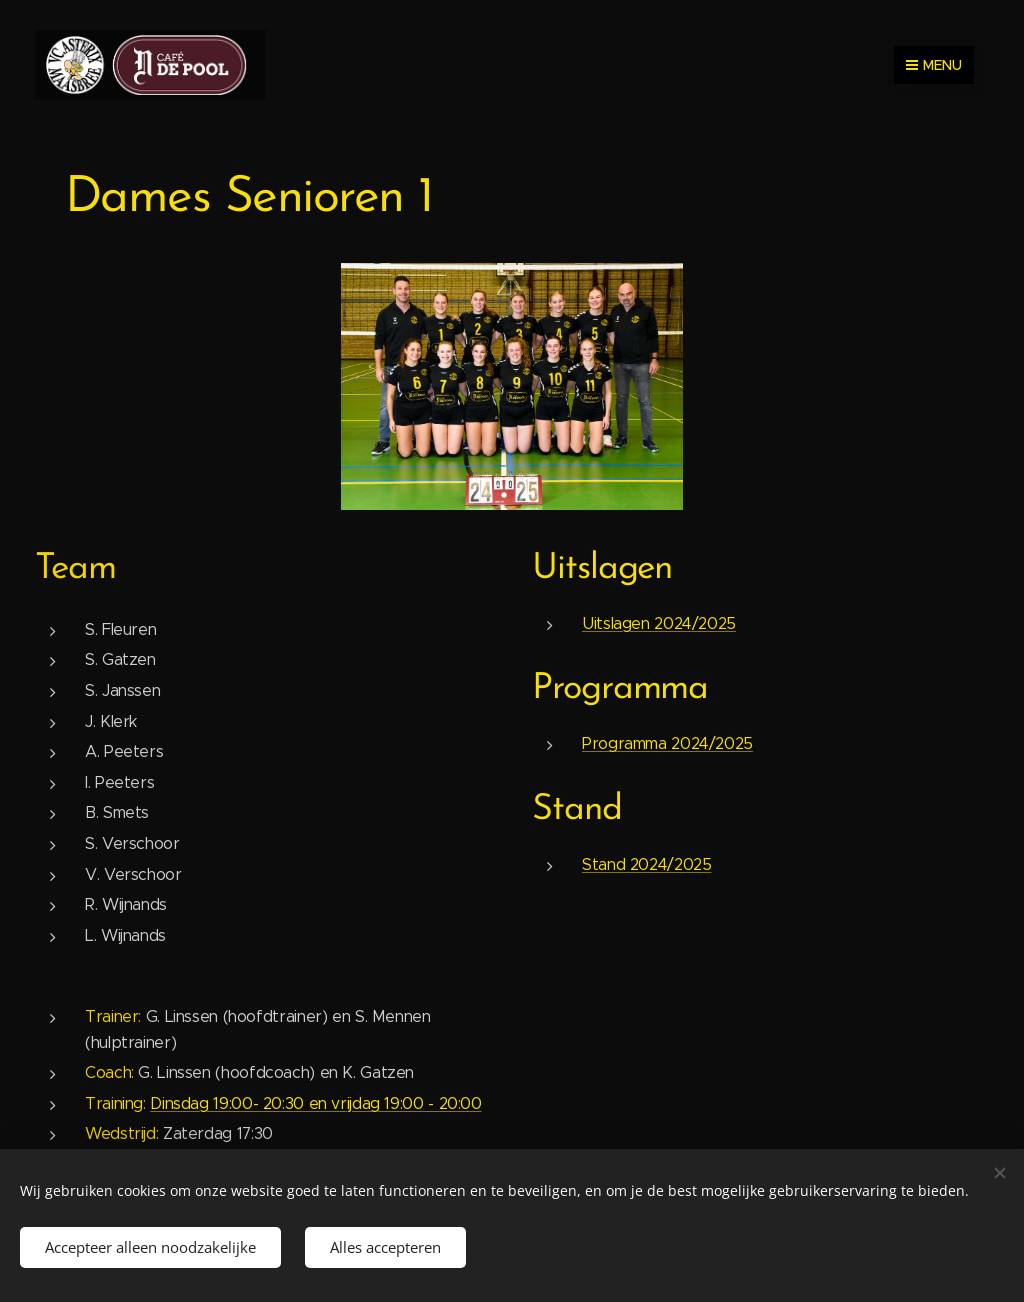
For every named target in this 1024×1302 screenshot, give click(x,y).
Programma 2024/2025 (667, 743)
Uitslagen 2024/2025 (659, 622)
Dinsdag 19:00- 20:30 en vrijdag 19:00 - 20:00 (315, 1102)
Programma (620, 689)
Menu (934, 65)
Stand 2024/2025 (646, 863)
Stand (577, 809)
